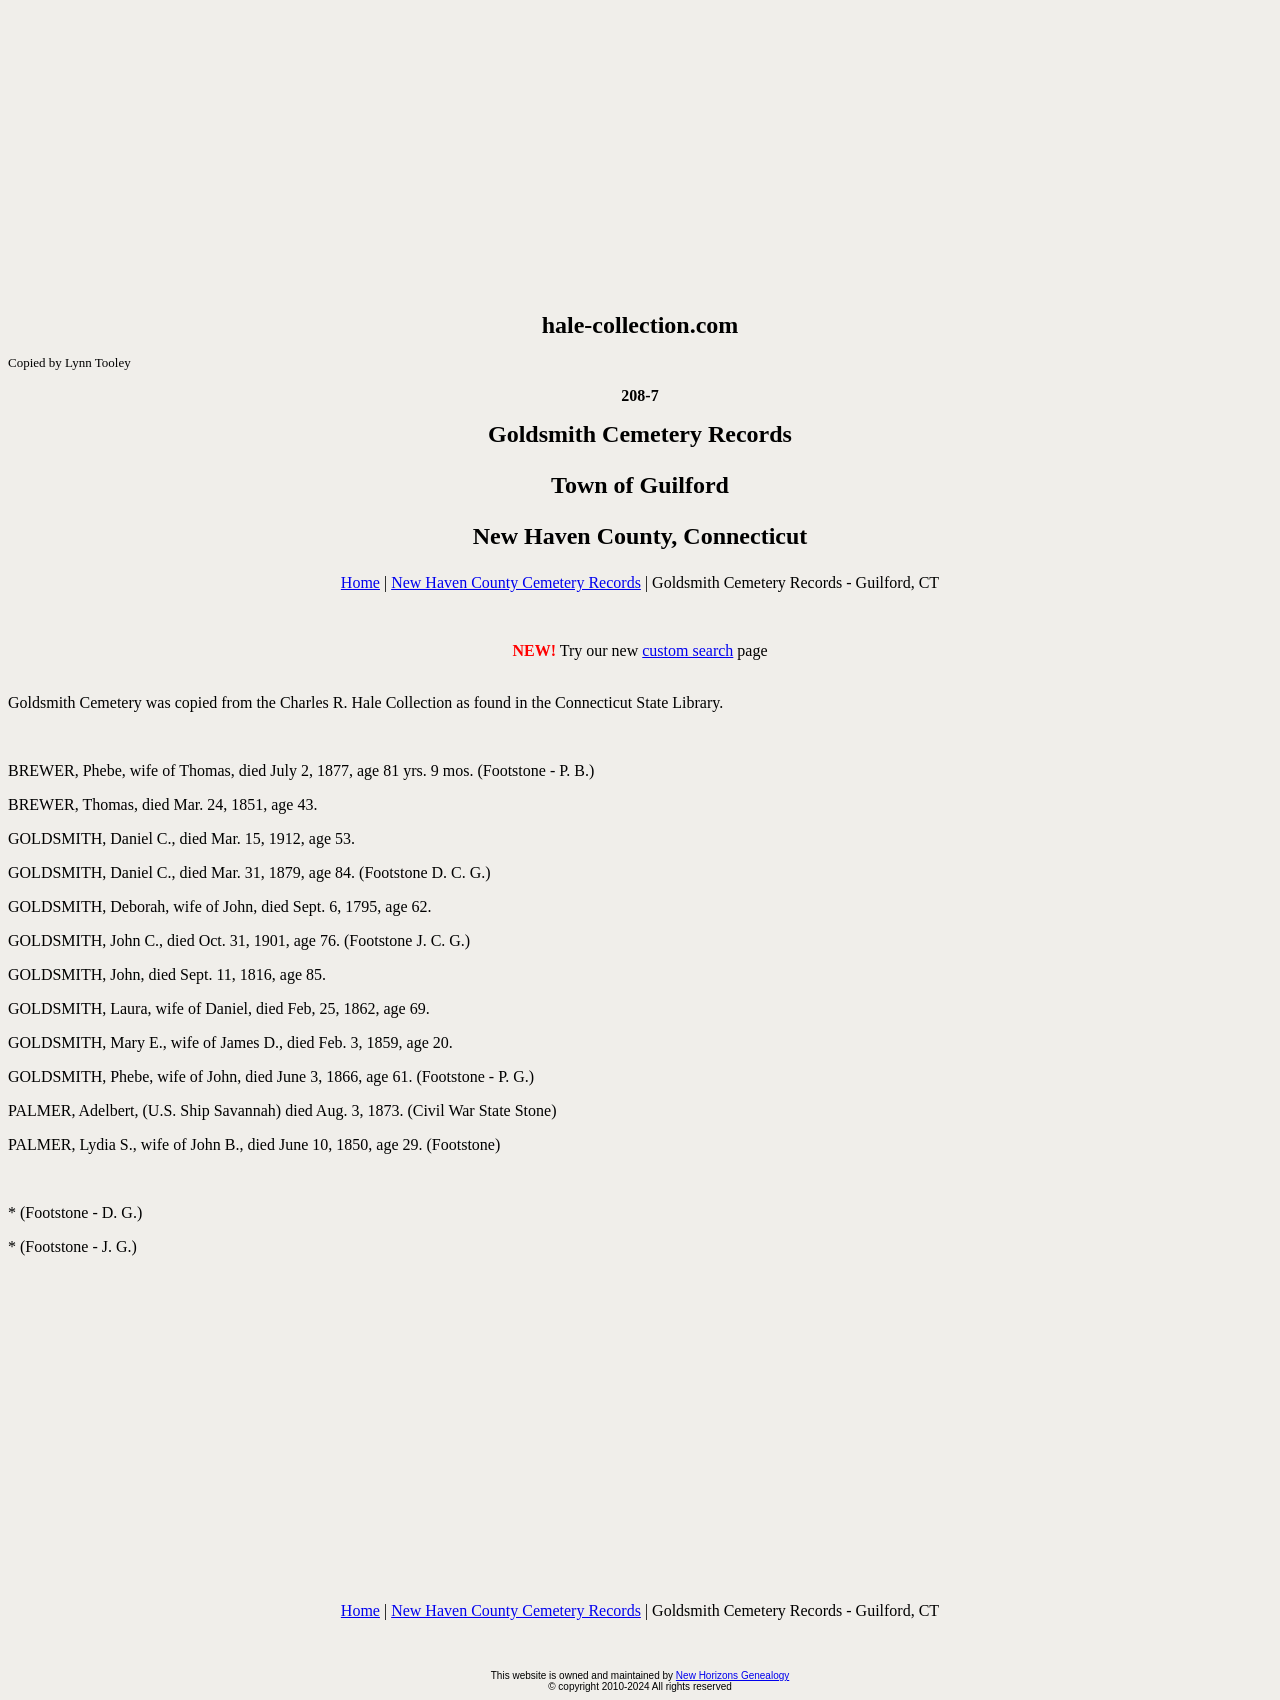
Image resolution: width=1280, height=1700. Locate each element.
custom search (687, 650)
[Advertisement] (640, 156)
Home (360, 582)
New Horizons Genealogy (732, 1675)
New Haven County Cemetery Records (516, 582)
